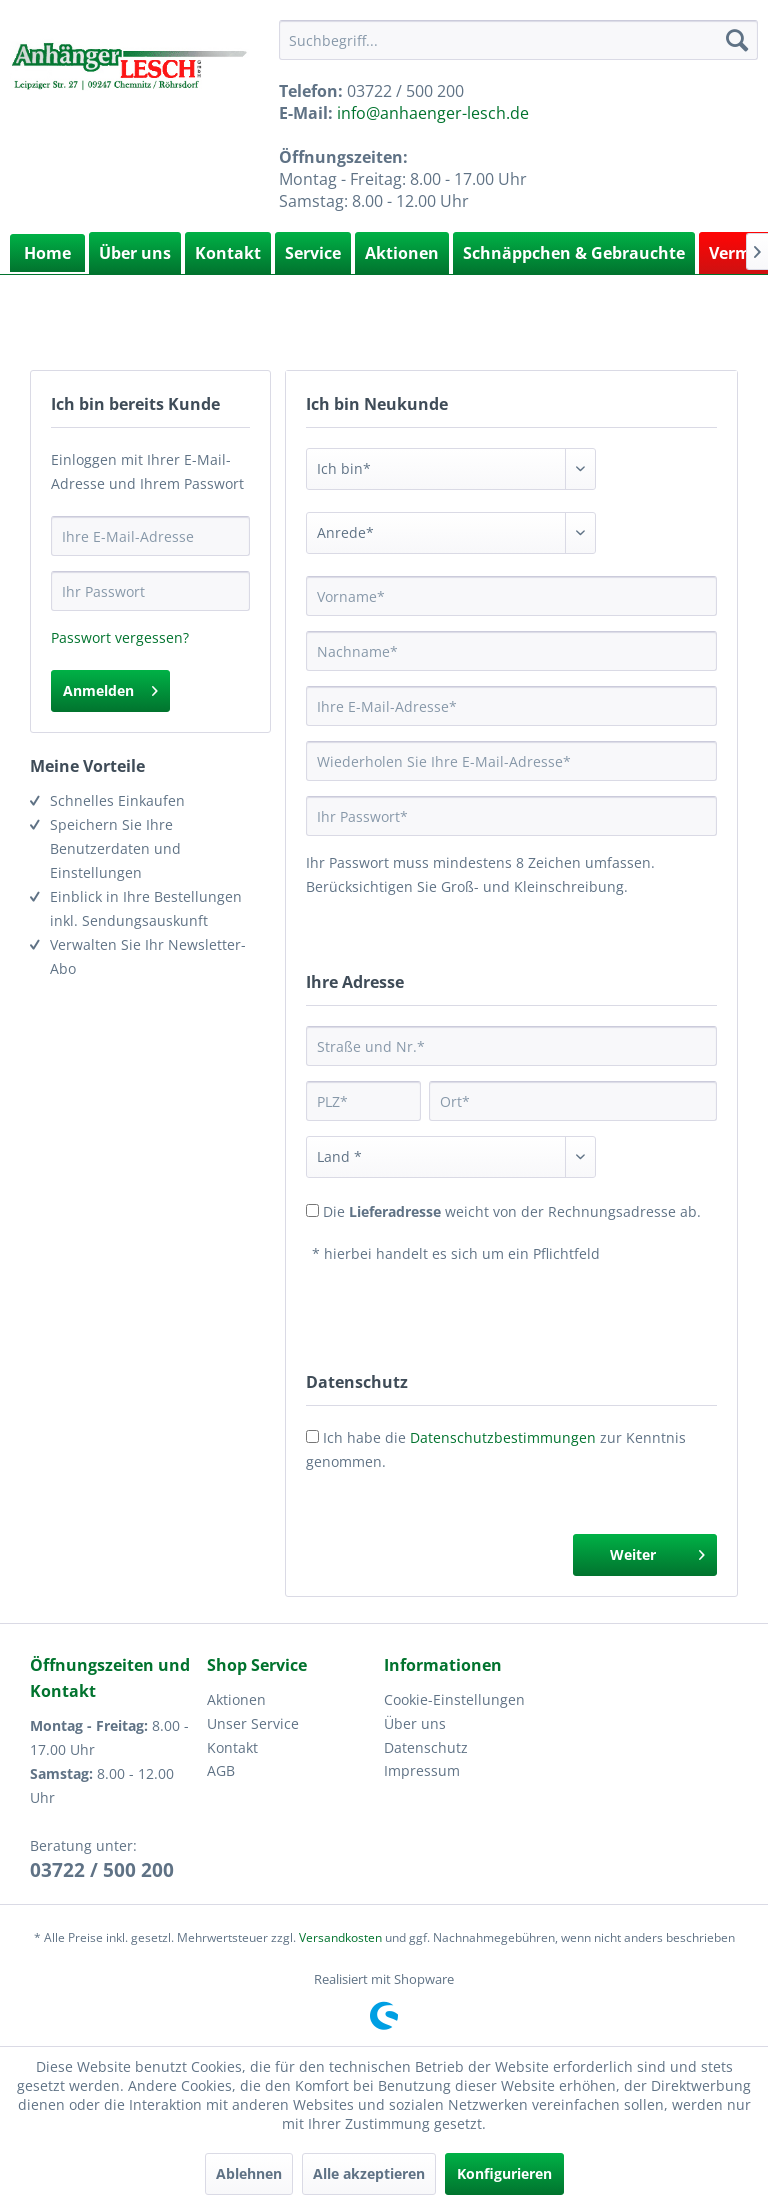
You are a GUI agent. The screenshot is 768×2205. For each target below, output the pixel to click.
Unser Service (253, 1723)
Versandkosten (340, 1937)
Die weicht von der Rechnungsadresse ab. (512, 1211)
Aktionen (402, 253)
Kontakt (228, 253)
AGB (221, 1770)
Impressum (422, 1770)
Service (313, 253)
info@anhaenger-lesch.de (433, 113)
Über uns (135, 253)
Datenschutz (426, 1747)
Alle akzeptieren (369, 2173)
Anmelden (110, 687)
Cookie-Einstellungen (454, 1699)
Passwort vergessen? (120, 637)
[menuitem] (518, 40)
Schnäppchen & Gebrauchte (574, 253)
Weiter (657, 1551)
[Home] (47, 253)
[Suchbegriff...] (518, 40)
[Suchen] (737, 40)
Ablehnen (249, 2173)
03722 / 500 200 (102, 1870)
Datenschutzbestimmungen (503, 1437)
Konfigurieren (504, 2173)
